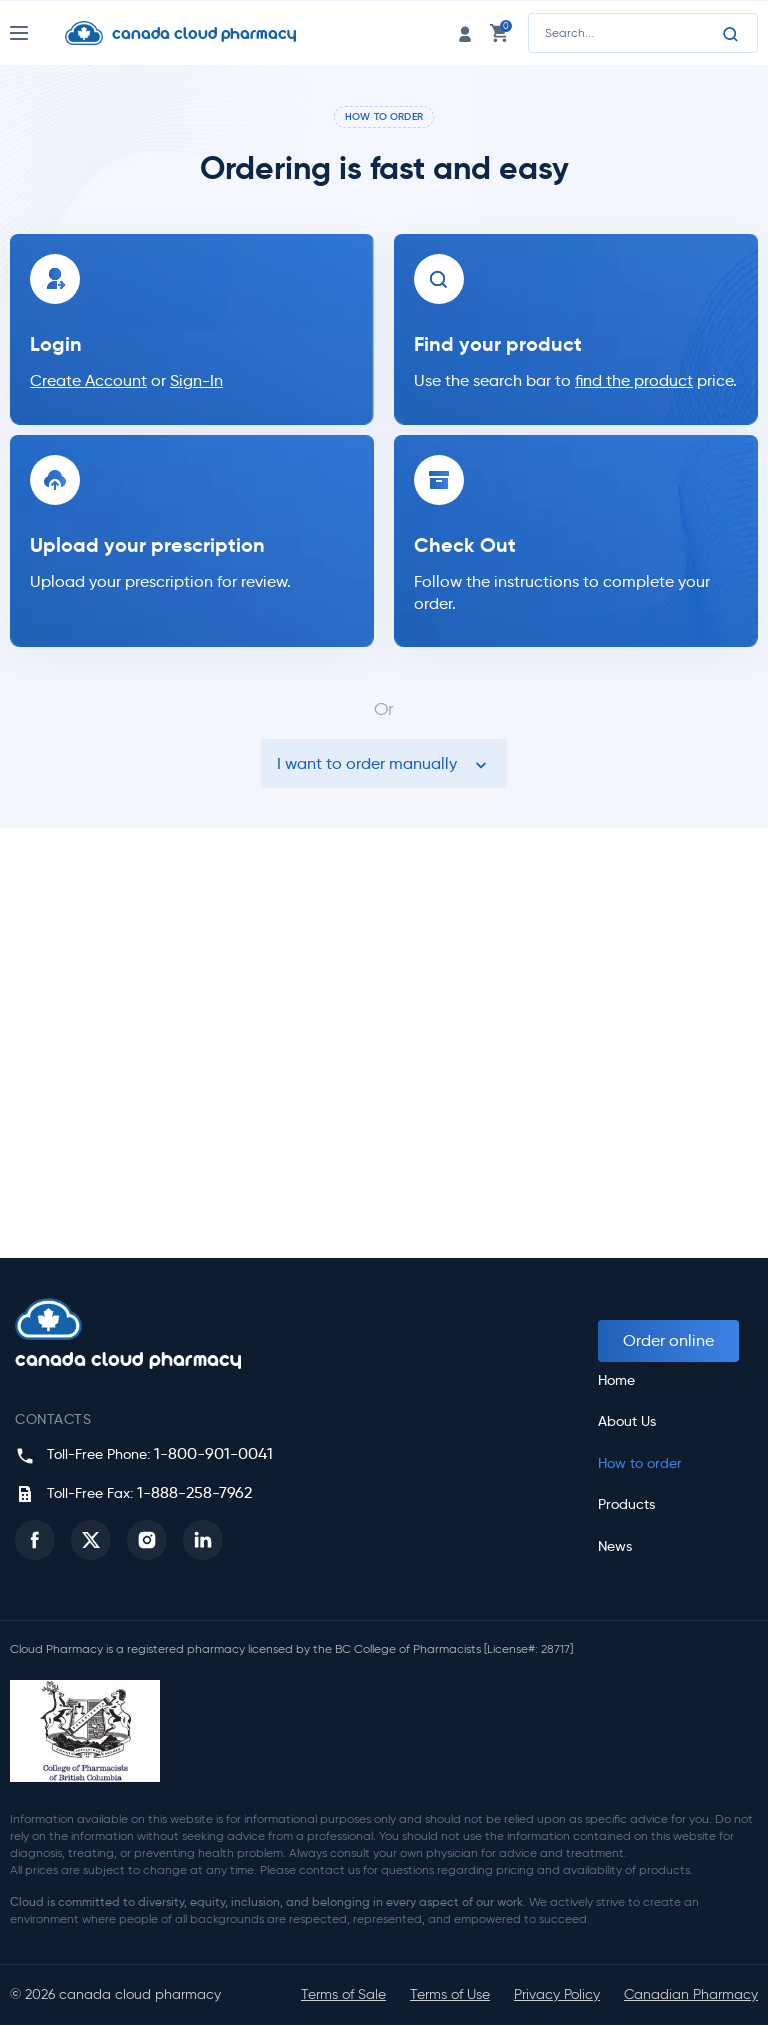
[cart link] (499, 32)
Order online (668, 1340)
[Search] (731, 34)
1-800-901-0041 (213, 1453)
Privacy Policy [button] (557, 1994)
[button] (35, 1540)
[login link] (465, 32)
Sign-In (196, 380)
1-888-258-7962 (194, 1492)
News (615, 1546)
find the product (634, 380)
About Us (627, 1421)
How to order (640, 1463)
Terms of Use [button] (450, 1994)
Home (616, 1380)
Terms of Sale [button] (343, 1994)
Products (626, 1504)
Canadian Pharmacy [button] (691, 1994)
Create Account (88, 380)
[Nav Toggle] (37, 33)
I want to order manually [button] (384, 764)
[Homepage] (196, 33)
